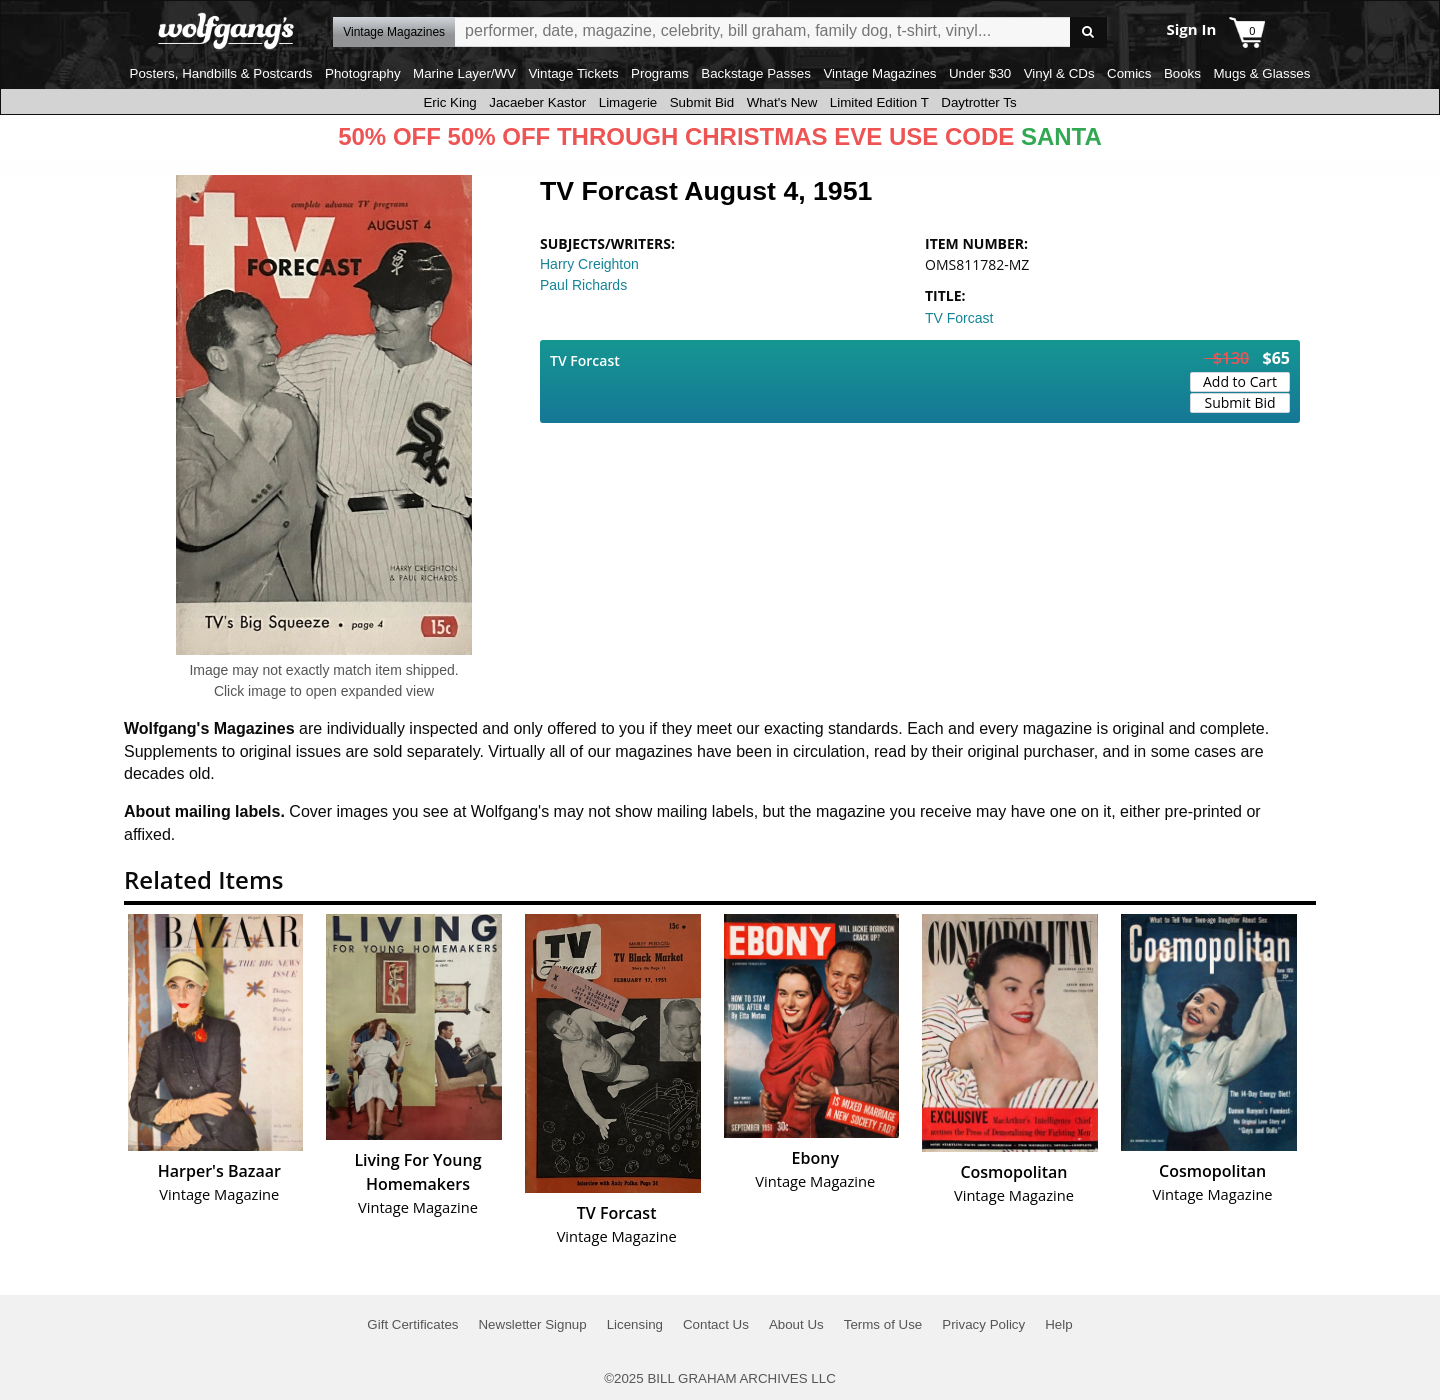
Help (1058, 1324)
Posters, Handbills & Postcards (221, 73)
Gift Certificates (412, 1324)
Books (1182, 73)
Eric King (449, 102)
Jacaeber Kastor (537, 102)
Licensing (635, 1324)
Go (1088, 32)
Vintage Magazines (879, 73)
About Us (796, 1324)
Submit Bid (702, 102)
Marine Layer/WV (464, 73)
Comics (1129, 73)
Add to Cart (1240, 381)
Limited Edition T (879, 102)
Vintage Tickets (573, 73)
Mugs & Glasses (1261, 73)
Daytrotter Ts (978, 102)
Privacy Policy (983, 1324)
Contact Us (716, 1324)
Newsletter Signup (532, 1324)
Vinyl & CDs (1059, 73)
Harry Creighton (589, 264)
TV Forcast (959, 318)
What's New (782, 102)
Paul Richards (583, 285)
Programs (660, 73)
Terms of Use (883, 1324)
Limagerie (628, 102)
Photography (363, 73)
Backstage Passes (756, 73)
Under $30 (980, 73)
